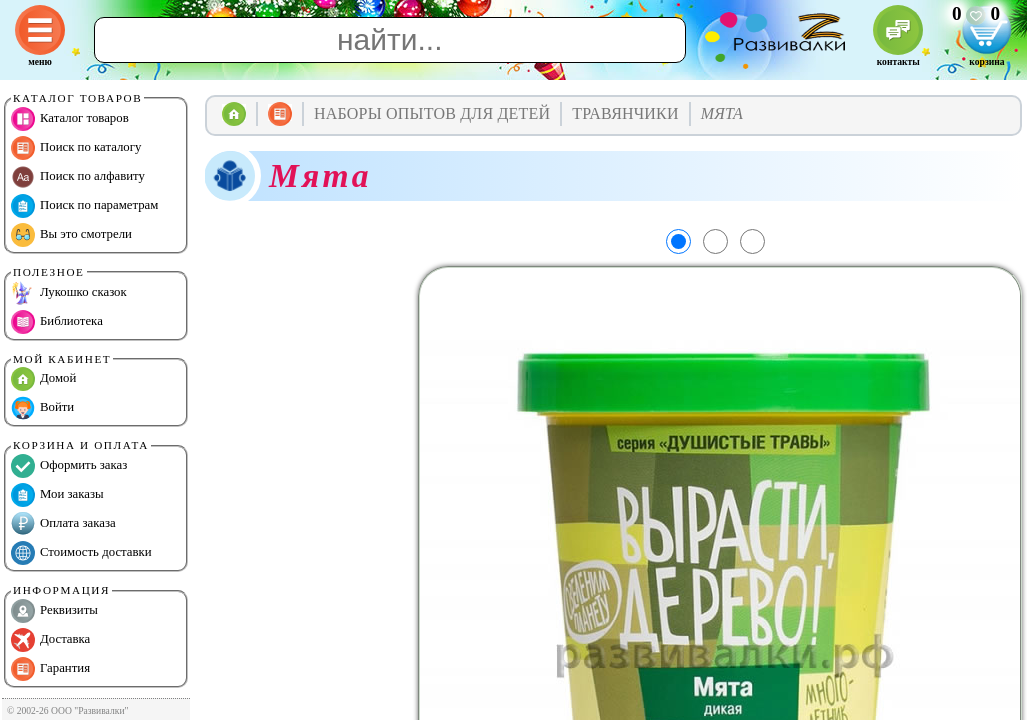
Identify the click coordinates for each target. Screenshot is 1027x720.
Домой (43, 379)
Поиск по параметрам (84, 206)
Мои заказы (57, 495)
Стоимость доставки (81, 553)
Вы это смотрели (71, 235)
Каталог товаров (70, 119)
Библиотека (57, 322)
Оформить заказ (69, 466)
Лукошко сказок (69, 293)
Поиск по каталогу (76, 148)
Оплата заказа (63, 524)
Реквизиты (54, 611)
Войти (42, 408)
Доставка (50, 640)
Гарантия (50, 669)
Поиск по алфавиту (78, 177)
